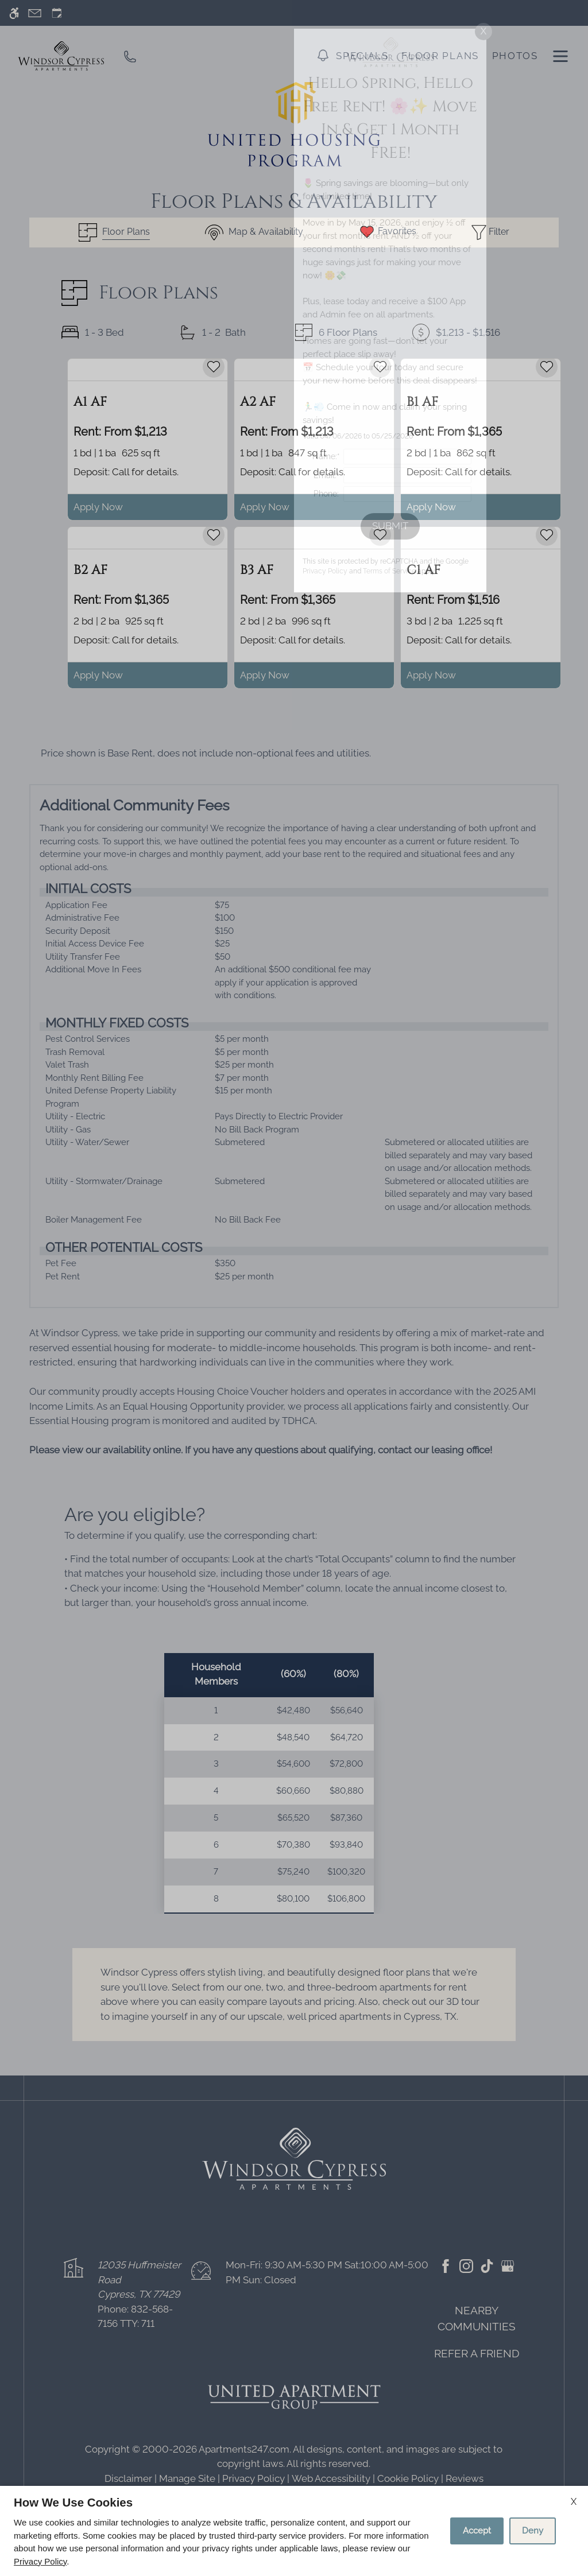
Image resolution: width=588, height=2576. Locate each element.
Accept (477, 2530)
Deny (532, 2530)
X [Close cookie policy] (574, 2501)
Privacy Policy (40, 2561)
